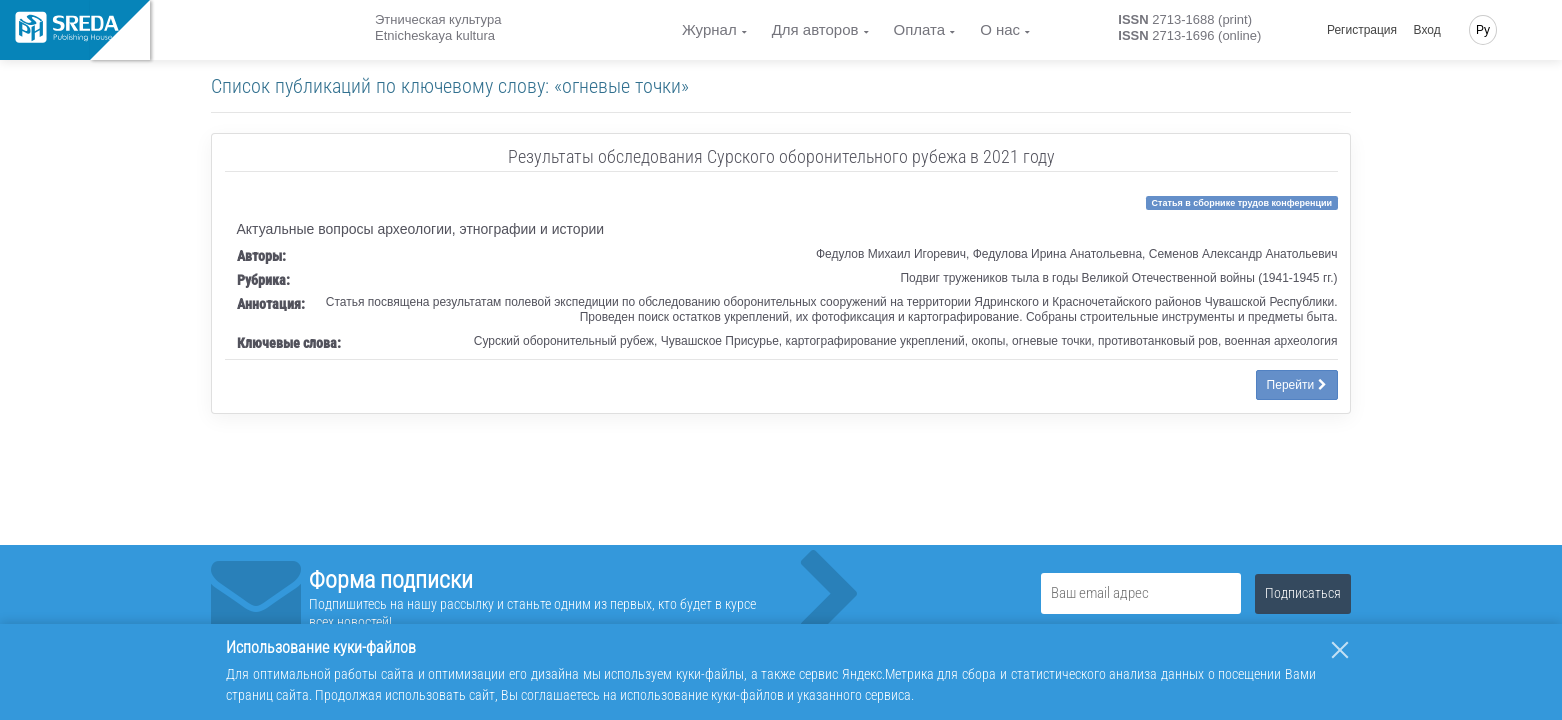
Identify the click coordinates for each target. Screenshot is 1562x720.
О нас (1000, 29)
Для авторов (815, 29)
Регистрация (1362, 30)
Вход (1427, 30)
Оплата (920, 29)
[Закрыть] (1340, 650)
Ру (1483, 30)
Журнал (709, 29)
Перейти (1297, 385)
